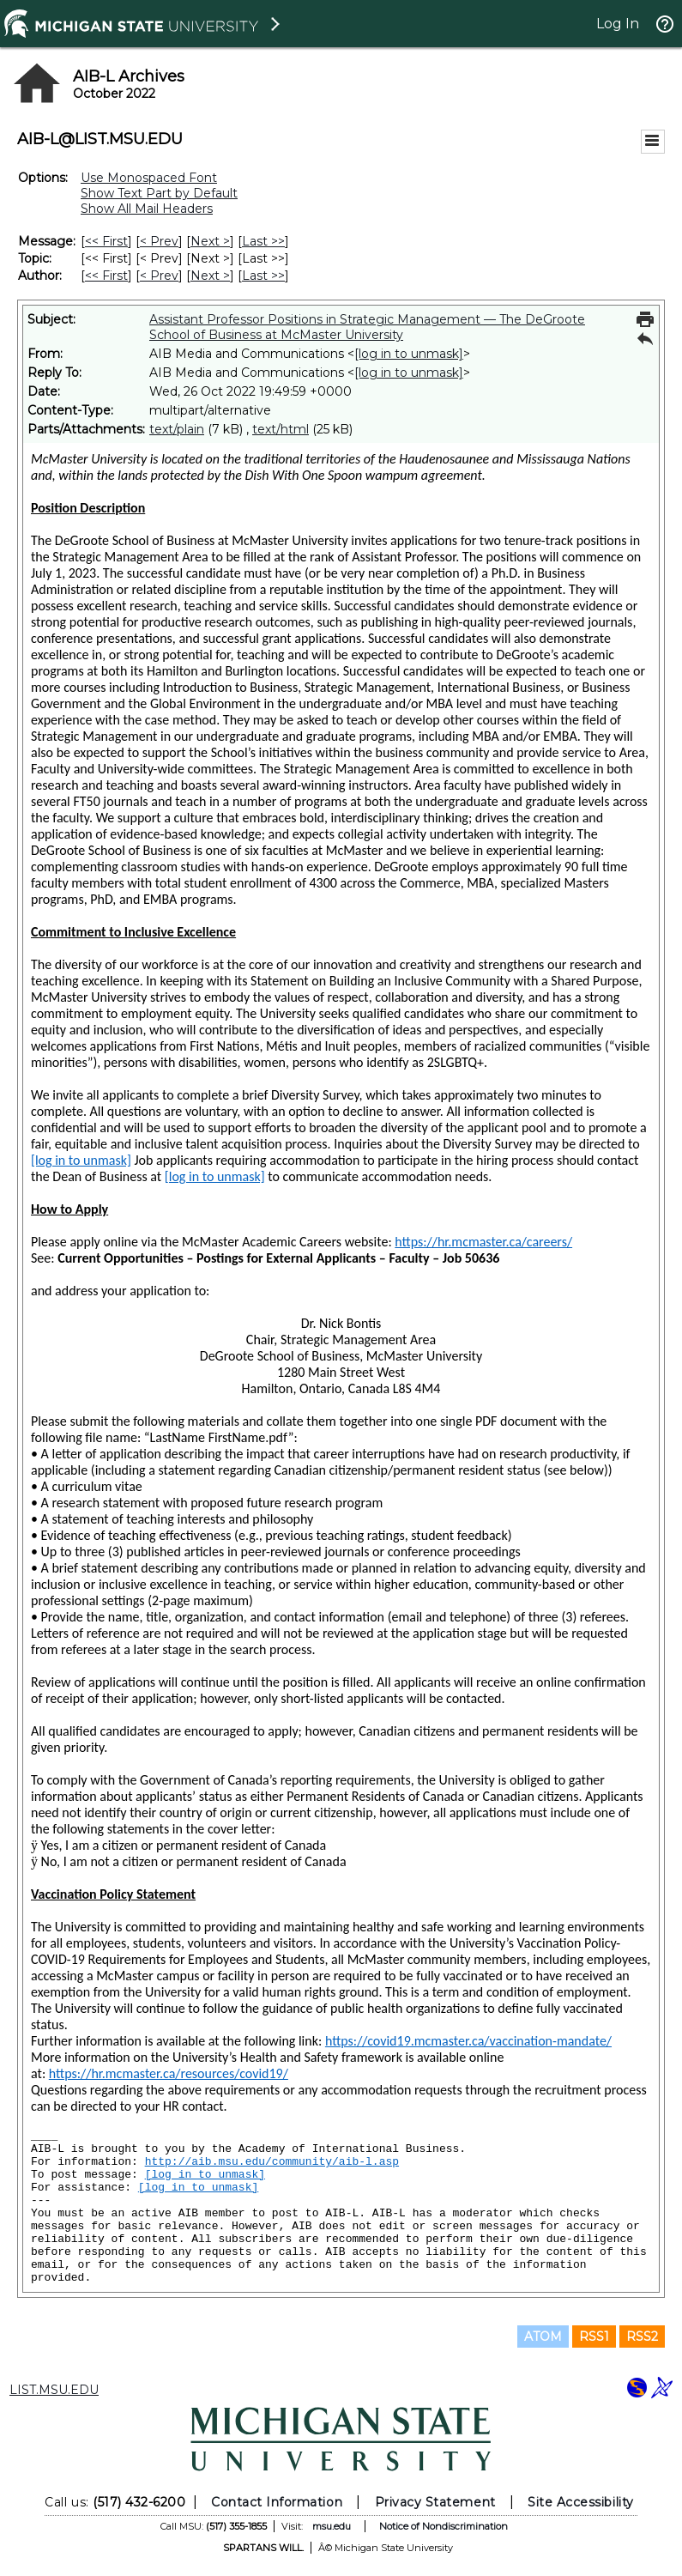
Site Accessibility (581, 2502)
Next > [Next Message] (210, 241)
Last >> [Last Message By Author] (263, 275)
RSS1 (594, 2336)
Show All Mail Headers (147, 208)
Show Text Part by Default (159, 193)
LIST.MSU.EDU (54, 2389)
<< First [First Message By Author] (106, 275)
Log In (617, 23)
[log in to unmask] (408, 353)
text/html (280, 429)
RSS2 (642, 2336)
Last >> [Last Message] (263, 241)
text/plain (176, 429)
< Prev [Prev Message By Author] (159, 275)
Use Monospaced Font (149, 177)
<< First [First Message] (106, 241)
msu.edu (331, 2526)
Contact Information (276, 2502)
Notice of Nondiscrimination (443, 2526)
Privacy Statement (435, 2502)
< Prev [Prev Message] (159, 241)
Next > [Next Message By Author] (210, 275)
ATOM (543, 2336)
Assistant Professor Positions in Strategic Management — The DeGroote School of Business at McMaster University (367, 327)
